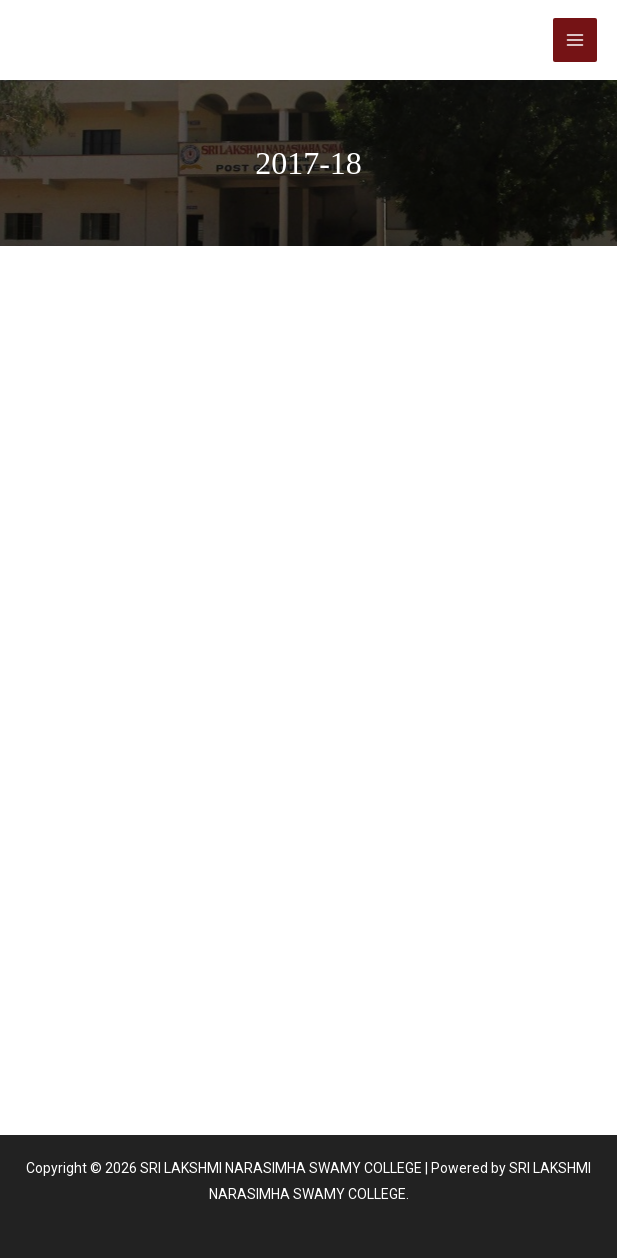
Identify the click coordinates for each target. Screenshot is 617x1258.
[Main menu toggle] (575, 40)
